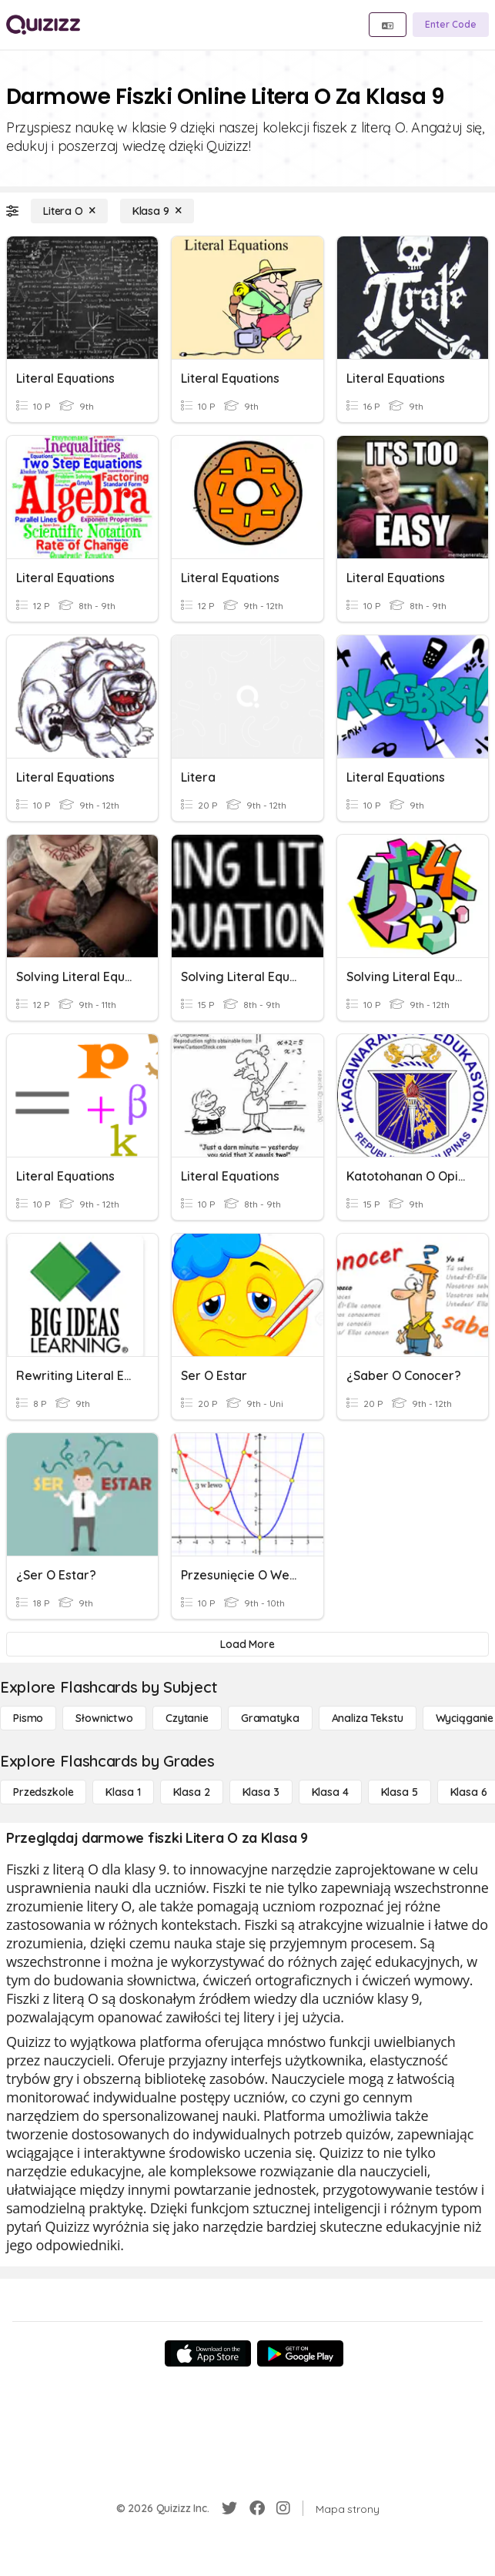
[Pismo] (28, 1718)
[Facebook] (257, 2508)
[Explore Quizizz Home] (43, 25)
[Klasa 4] (330, 1792)
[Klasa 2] (191, 1792)
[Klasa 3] (261, 1792)
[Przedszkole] (43, 1792)
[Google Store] (300, 2353)
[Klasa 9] (157, 211)
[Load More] (247, 1644)
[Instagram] (283, 2508)
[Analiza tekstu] (367, 1718)
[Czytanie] (187, 1718)
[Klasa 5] (399, 1792)
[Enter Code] (451, 24)
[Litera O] (69, 211)
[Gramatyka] (270, 1718)
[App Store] (208, 2353)
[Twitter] (229, 2508)
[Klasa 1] (122, 1792)
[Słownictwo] (104, 1718)
